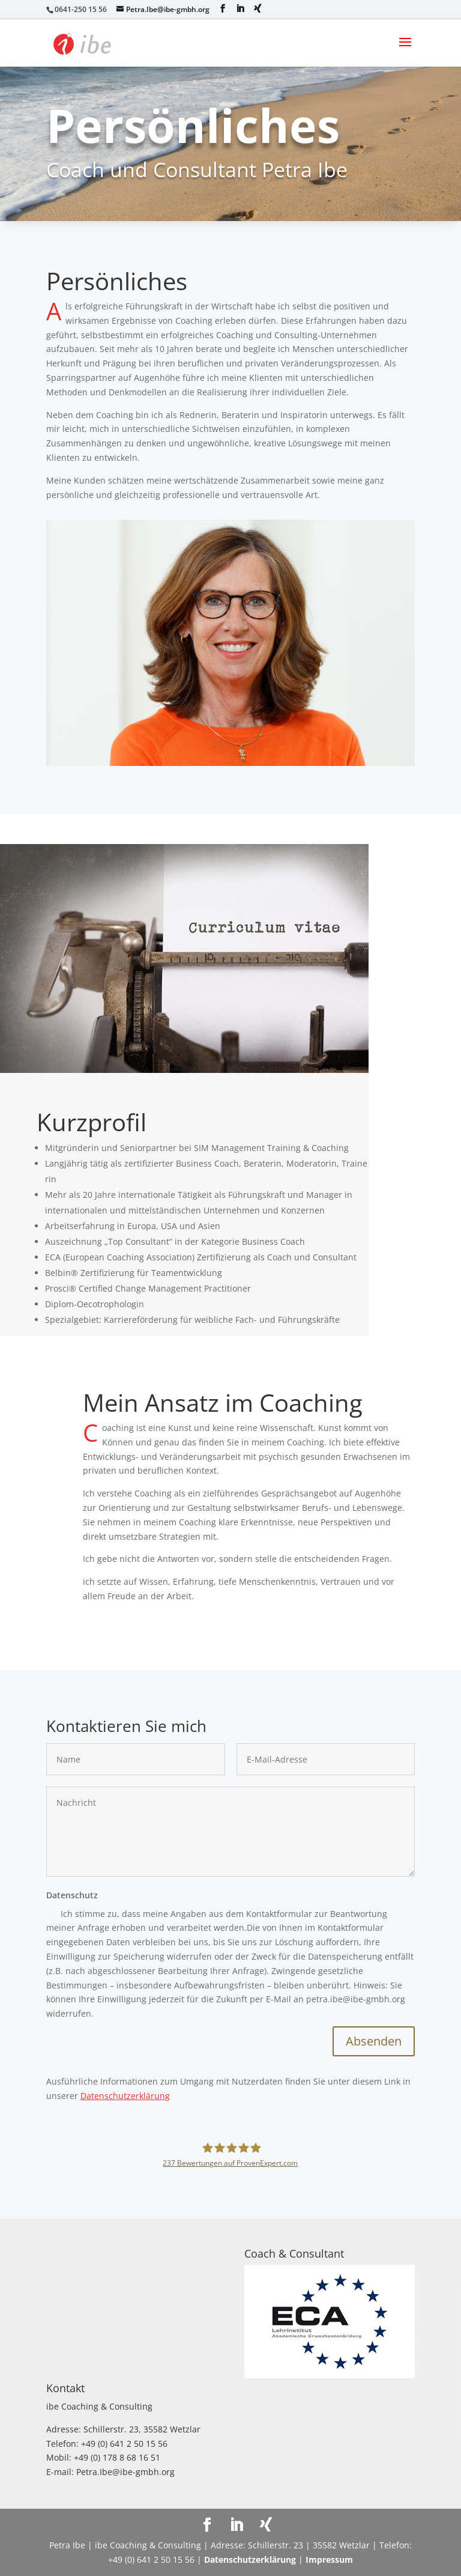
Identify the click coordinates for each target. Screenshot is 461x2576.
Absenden (374, 2041)
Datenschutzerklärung (125, 2095)
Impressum (329, 2559)
